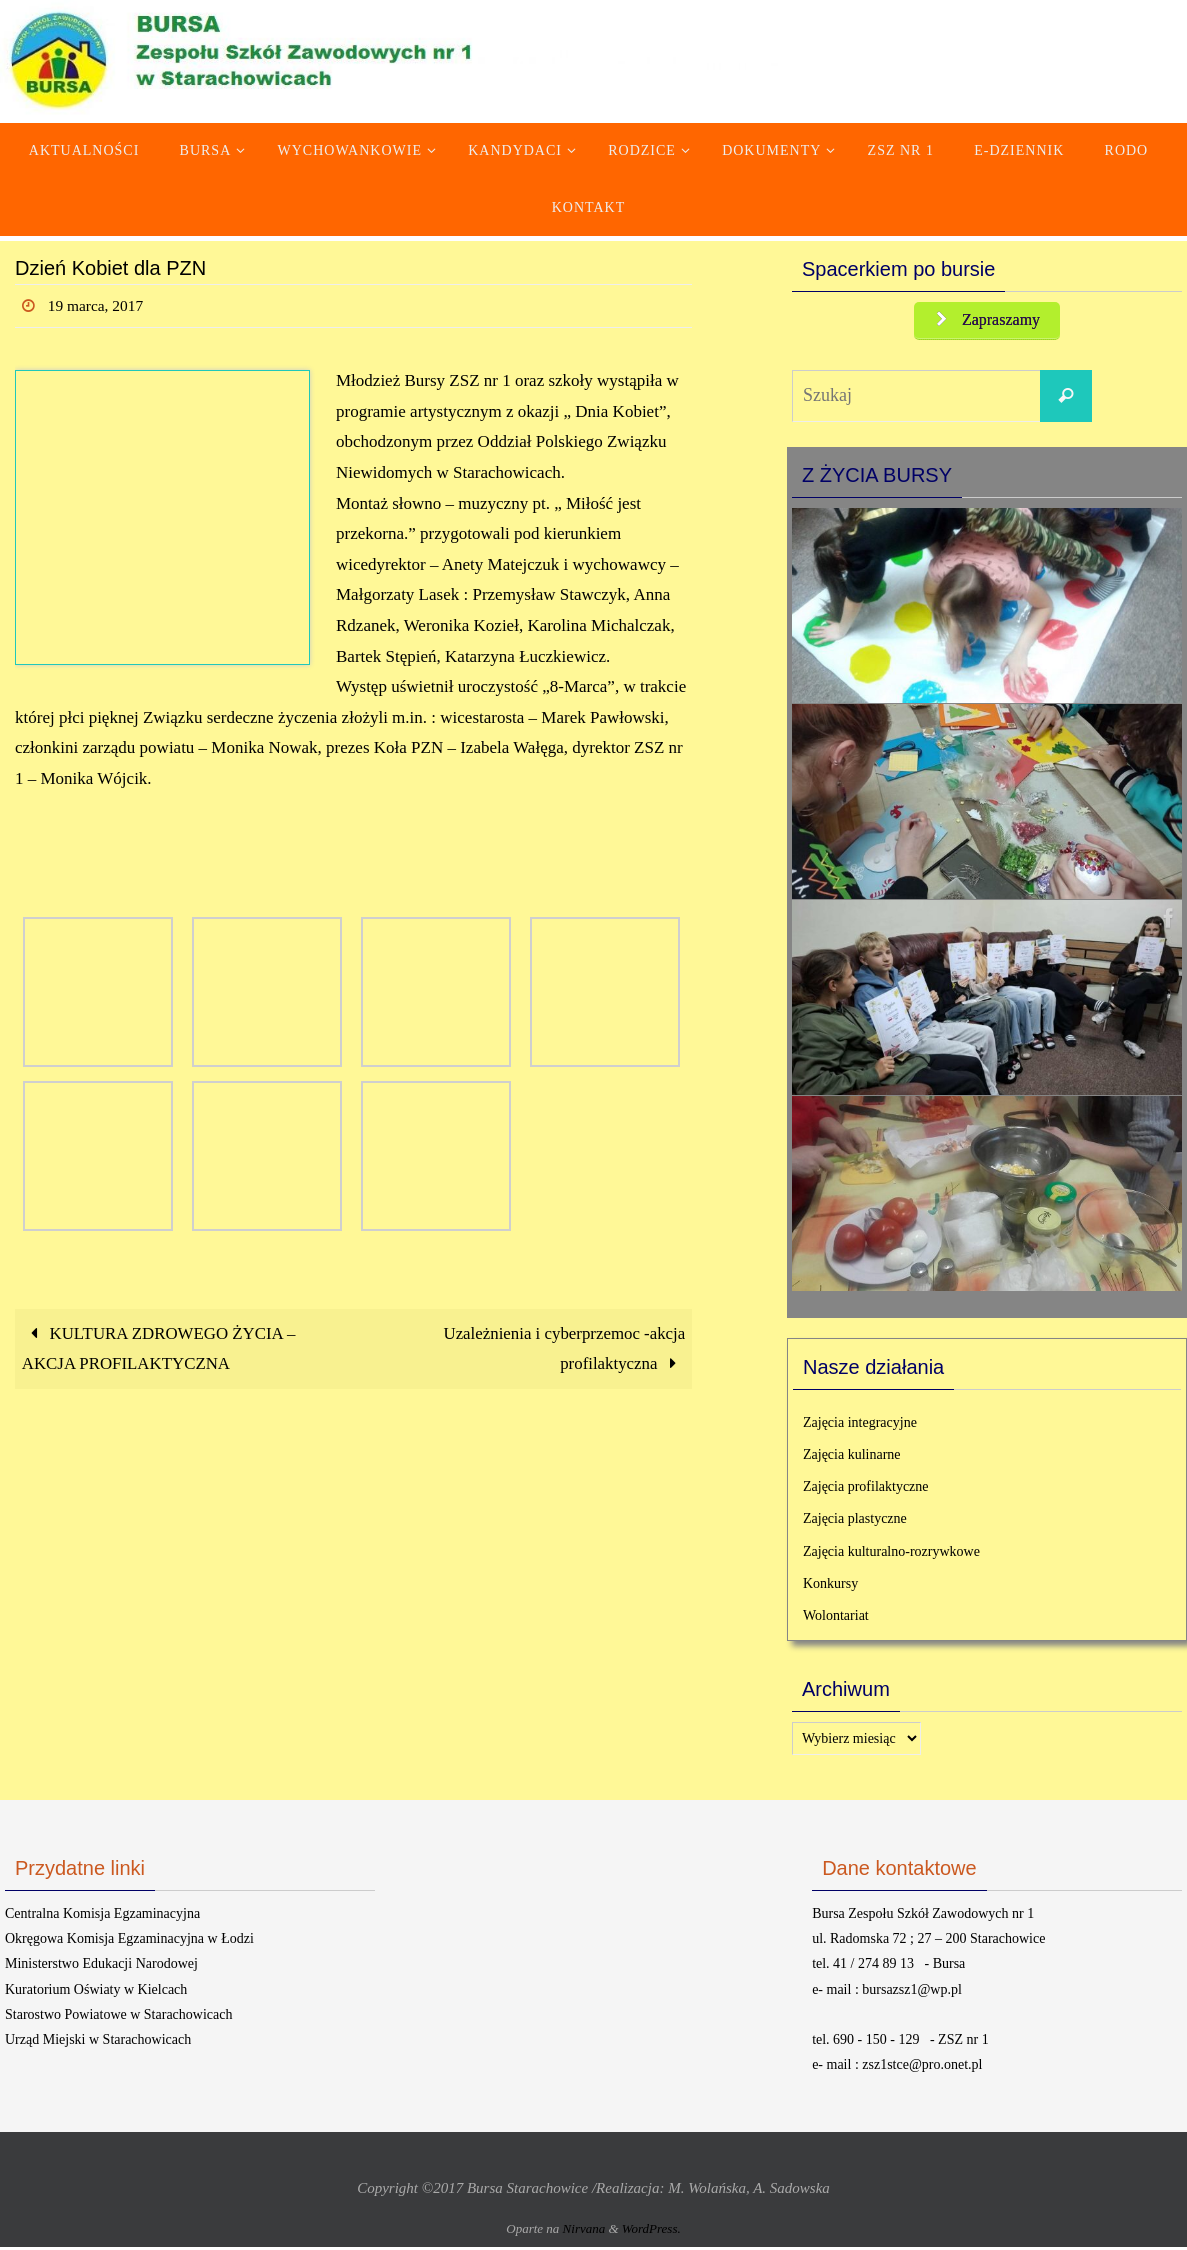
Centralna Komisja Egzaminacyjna (102, 1916)
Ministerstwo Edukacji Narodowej (101, 1966)
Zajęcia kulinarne (852, 1456)
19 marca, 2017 (97, 305)
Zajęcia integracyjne (860, 1424)
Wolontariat (836, 1617)
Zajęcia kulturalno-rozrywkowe (891, 1553)
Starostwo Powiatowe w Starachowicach (118, 2016)
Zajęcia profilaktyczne (866, 1489)
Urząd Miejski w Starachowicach (98, 2042)
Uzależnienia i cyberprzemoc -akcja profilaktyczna (563, 1349)
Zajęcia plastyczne (855, 1521)
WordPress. (651, 2230)
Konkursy (830, 1585)
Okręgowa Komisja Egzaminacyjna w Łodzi (129, 1941)
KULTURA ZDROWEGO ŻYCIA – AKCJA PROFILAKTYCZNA (160, 1349)
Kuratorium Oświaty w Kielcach (96, 1991)
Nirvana (584, 2230)
